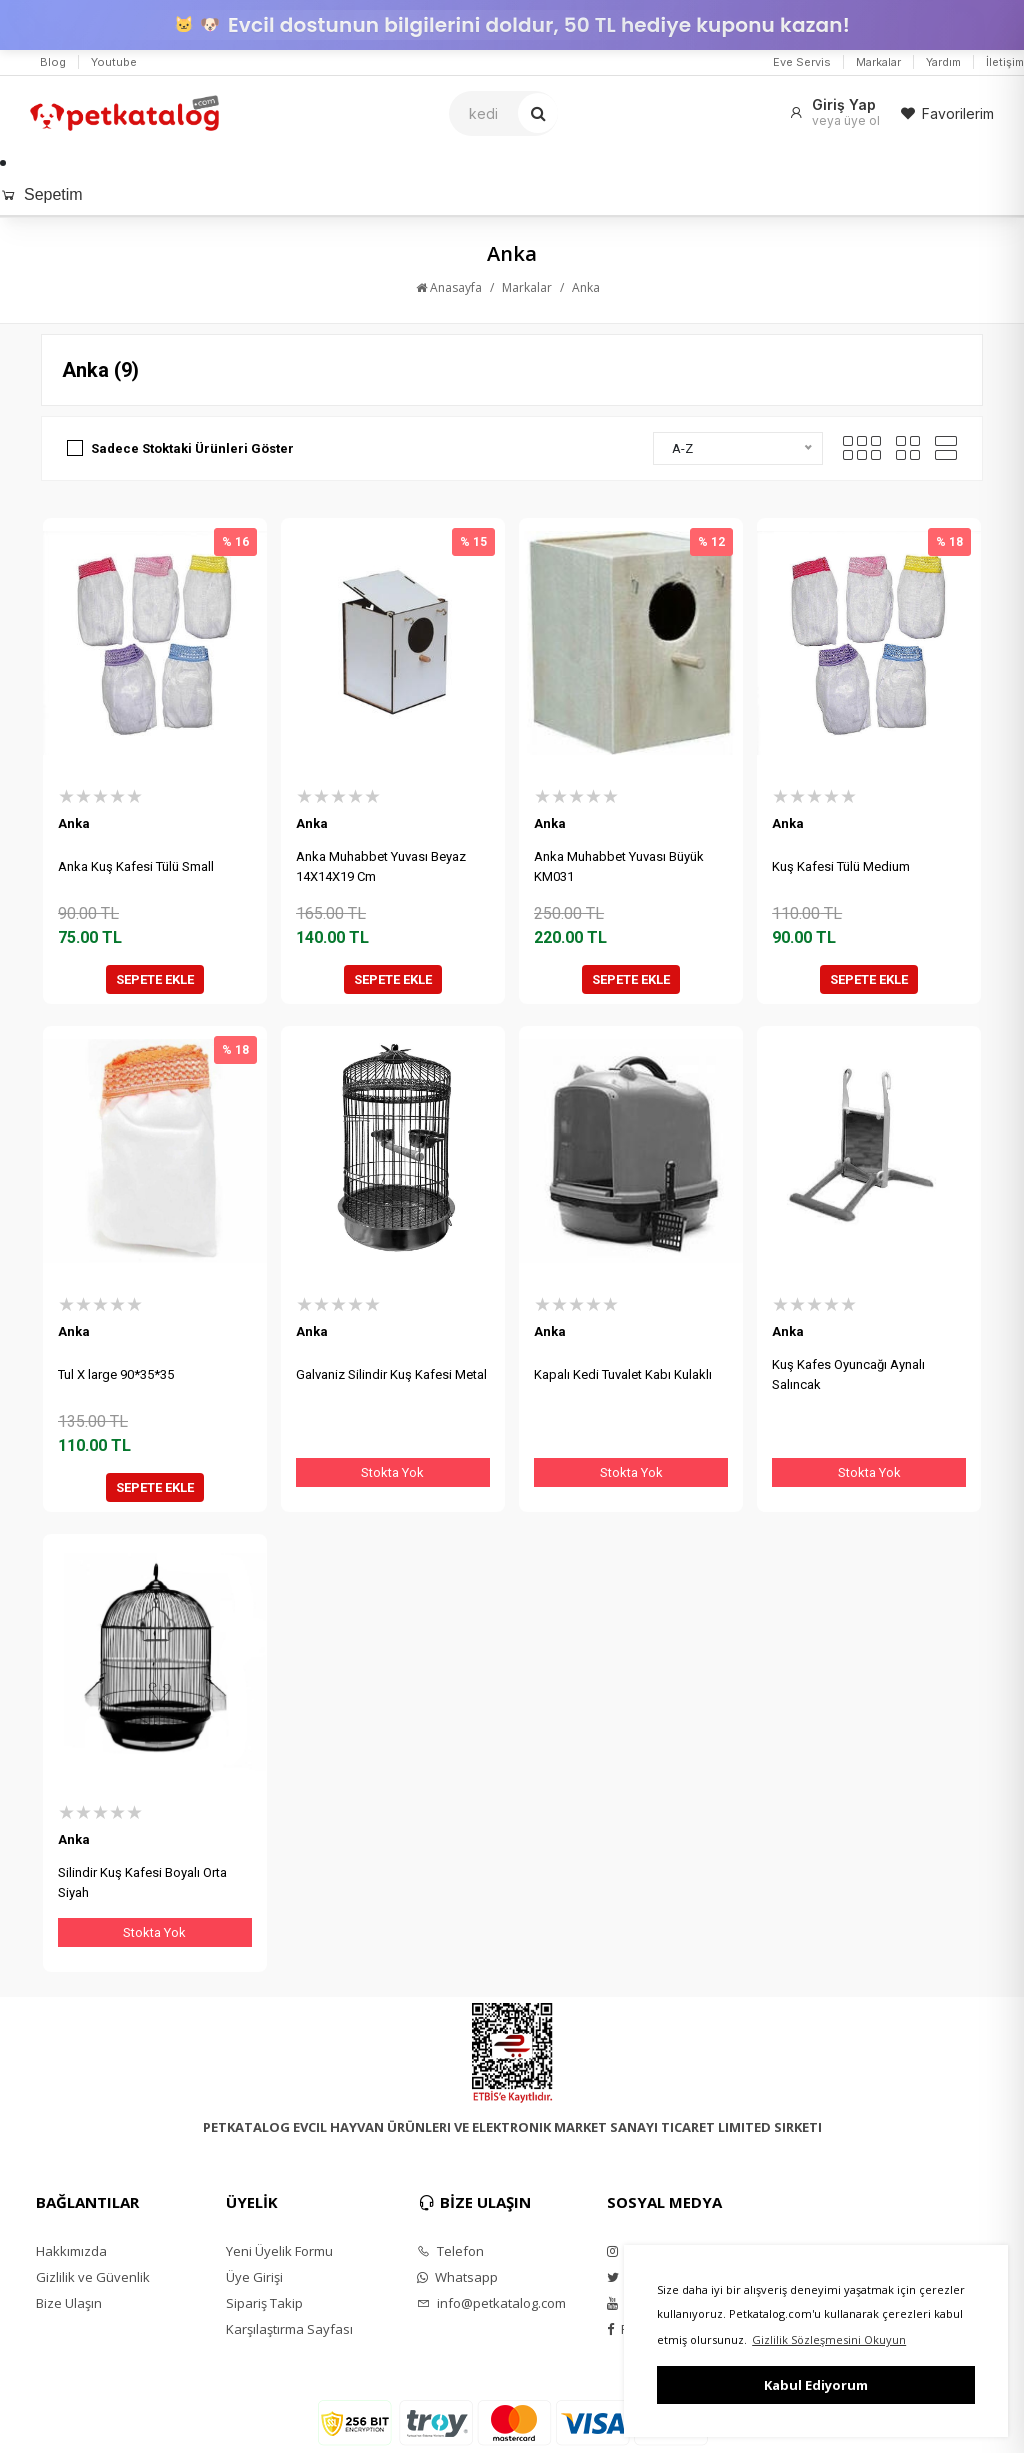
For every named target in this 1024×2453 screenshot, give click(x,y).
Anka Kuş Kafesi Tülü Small (136, 866)
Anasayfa (449, 287)
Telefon (450, 2251)
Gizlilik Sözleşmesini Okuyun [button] (829, 2339)
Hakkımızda (71, 2251)
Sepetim (41, 194)
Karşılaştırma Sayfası (289, 2329)
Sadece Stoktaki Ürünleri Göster (192, 448)
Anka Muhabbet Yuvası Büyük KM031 (619, 866)
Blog (53, 62)
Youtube (114, 62)
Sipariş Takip (264, 2303)
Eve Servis (802, 62)
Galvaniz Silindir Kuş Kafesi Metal (391, 1374)
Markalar (878, 62)
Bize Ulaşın (69, 2303)
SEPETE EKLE (155, 979)
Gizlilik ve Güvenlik (93, 2277)
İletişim (1005, 62)
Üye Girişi (254, 2277)
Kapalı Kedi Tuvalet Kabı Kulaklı (623, 1374)
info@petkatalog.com (491, 2303)
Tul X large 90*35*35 (116, 1374)
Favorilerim (947, 113)
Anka (586, 287)
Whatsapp (457, 2277)
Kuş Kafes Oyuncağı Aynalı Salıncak (848, 1374)
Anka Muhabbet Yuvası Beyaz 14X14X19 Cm (381, 866)
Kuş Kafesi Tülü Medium (841, 866)
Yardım (943, 62)
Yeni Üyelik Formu (279, 2251)
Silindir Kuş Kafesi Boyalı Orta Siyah (142, 1882)
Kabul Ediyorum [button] (816, 2385)
